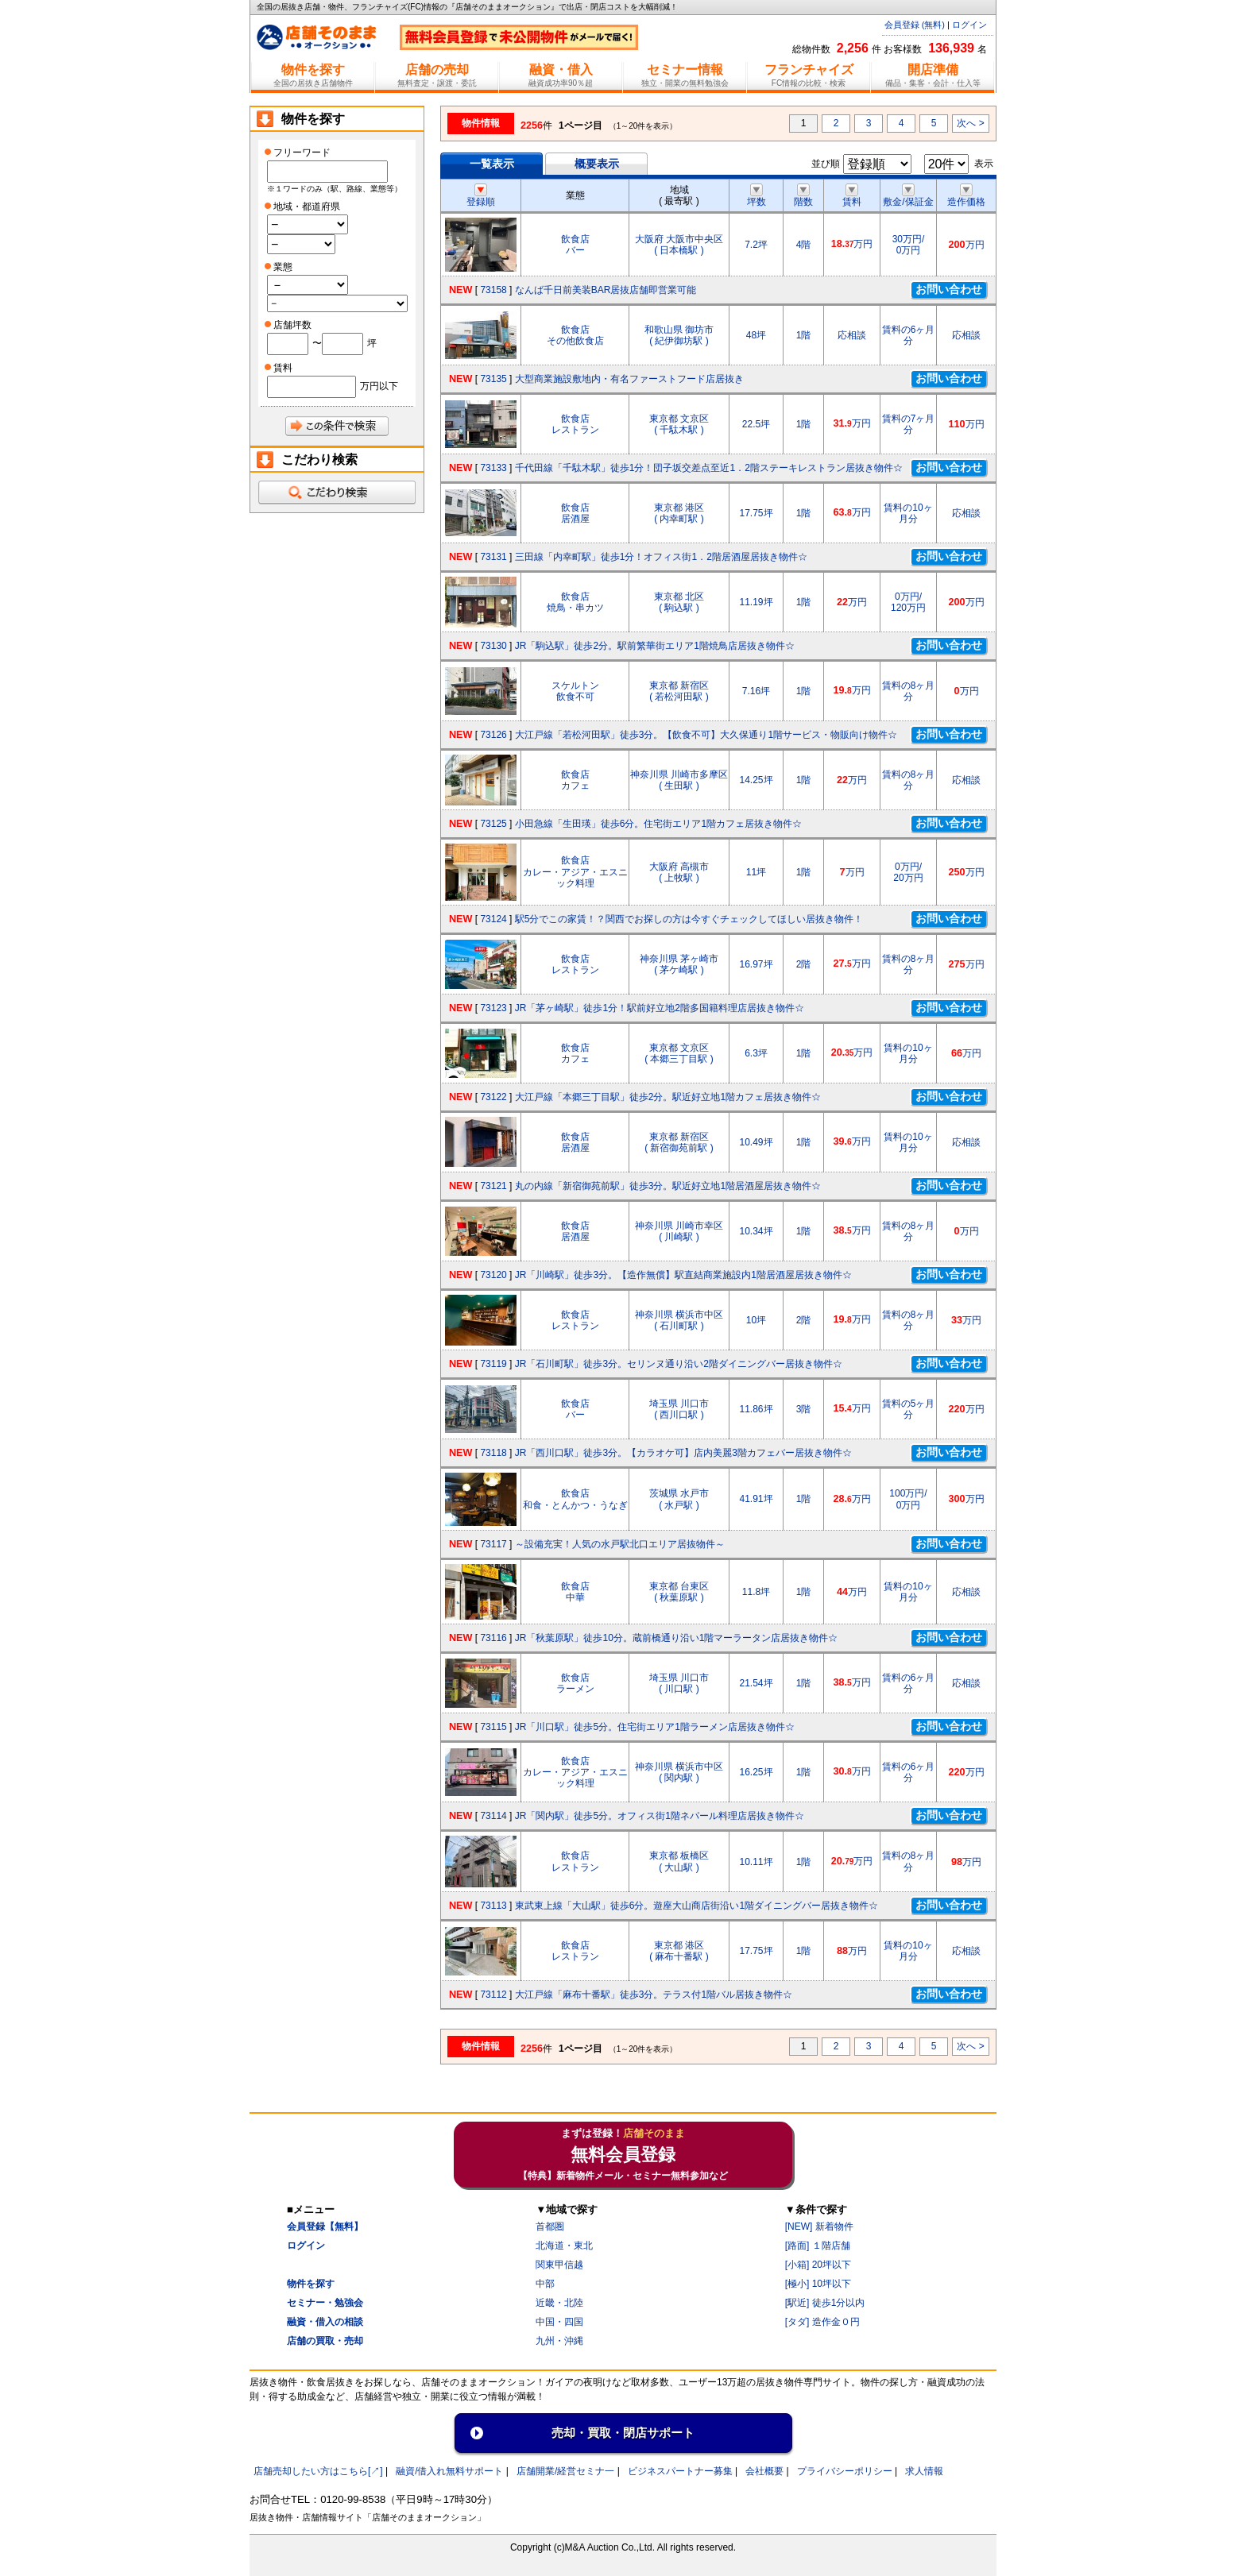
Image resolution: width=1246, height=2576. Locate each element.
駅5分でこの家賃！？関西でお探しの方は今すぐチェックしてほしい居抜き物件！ (689, 919)
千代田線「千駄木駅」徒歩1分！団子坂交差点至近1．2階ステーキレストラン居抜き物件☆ (709, 467)
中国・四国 (559, 2321)
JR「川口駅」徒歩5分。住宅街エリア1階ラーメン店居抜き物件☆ (655, 1726)
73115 (493, 1726)
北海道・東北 (564, 2245)
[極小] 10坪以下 (818, 2283)
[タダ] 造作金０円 (822, 2321)
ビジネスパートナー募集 (680, 2471)
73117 (493, 1544)
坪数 (756, 196)
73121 (493, 1185)
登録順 (480, 196)
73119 (493, 1363)
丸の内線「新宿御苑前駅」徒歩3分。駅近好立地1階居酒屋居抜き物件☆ (668, 1185)
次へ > (970, 123)
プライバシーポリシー (844, 2471)
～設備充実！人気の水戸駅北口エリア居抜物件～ (620, 1544)
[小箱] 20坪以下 (818, 2264)
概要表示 (597, 163)
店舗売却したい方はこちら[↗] (318, 2471)
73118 (493, 1452)
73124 (493, 919)
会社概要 (764, 2471)
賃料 (851, 196)
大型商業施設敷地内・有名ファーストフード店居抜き (629, 378)
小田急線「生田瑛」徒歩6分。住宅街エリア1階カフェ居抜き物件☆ (658, 823)
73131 (493, 556)
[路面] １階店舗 (817, 2245)
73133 (493, 467)
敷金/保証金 (908, 196)
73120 (493, 1274)
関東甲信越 (559, 2264)
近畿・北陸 (559, 2302)
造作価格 (966, 196)
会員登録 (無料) (914, 24)
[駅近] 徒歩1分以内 (825, 2302)
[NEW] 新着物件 (819, 2226)
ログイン (969, 24)
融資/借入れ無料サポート (449, 2471)
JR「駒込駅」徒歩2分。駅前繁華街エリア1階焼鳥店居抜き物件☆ (655, 645)
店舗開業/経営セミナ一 (565, 2471)
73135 (493, 378)
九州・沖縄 (559, 2340)
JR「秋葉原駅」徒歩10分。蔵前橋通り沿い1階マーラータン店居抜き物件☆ (676, 1637)
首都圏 (550, 2226)
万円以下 (379, 386)
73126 (493, 734)
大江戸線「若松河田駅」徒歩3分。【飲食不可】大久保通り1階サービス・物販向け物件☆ (706, 734)
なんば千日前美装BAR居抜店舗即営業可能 (606, 289)
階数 (803, 196)
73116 (493, 1637)
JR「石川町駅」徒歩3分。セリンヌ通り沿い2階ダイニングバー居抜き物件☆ (678, 1363)
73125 (493, 823)
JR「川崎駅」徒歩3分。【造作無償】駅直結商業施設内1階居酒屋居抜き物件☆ (683, 1274)
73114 (493, 1815)
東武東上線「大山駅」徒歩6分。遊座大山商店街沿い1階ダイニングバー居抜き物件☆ (696, 1905)
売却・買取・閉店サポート (623, 2432)
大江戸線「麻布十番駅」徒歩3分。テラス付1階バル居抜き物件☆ (653, 1994)
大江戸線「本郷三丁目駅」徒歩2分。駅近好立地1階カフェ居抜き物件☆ (668, 1097)
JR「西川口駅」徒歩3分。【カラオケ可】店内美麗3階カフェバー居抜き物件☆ (683, 1452)
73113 (493, 1905)
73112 (493, 1994)
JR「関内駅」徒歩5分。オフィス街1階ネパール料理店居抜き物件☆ (659, 1815)
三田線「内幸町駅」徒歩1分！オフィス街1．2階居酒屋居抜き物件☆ (661, 556)
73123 (493, 1008)
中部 (545, 2283)
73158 (493, 289)
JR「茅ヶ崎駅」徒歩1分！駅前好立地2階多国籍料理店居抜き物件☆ (659, 1008)
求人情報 (924, 2471)
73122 (493, 1097)
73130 (493, 645)
